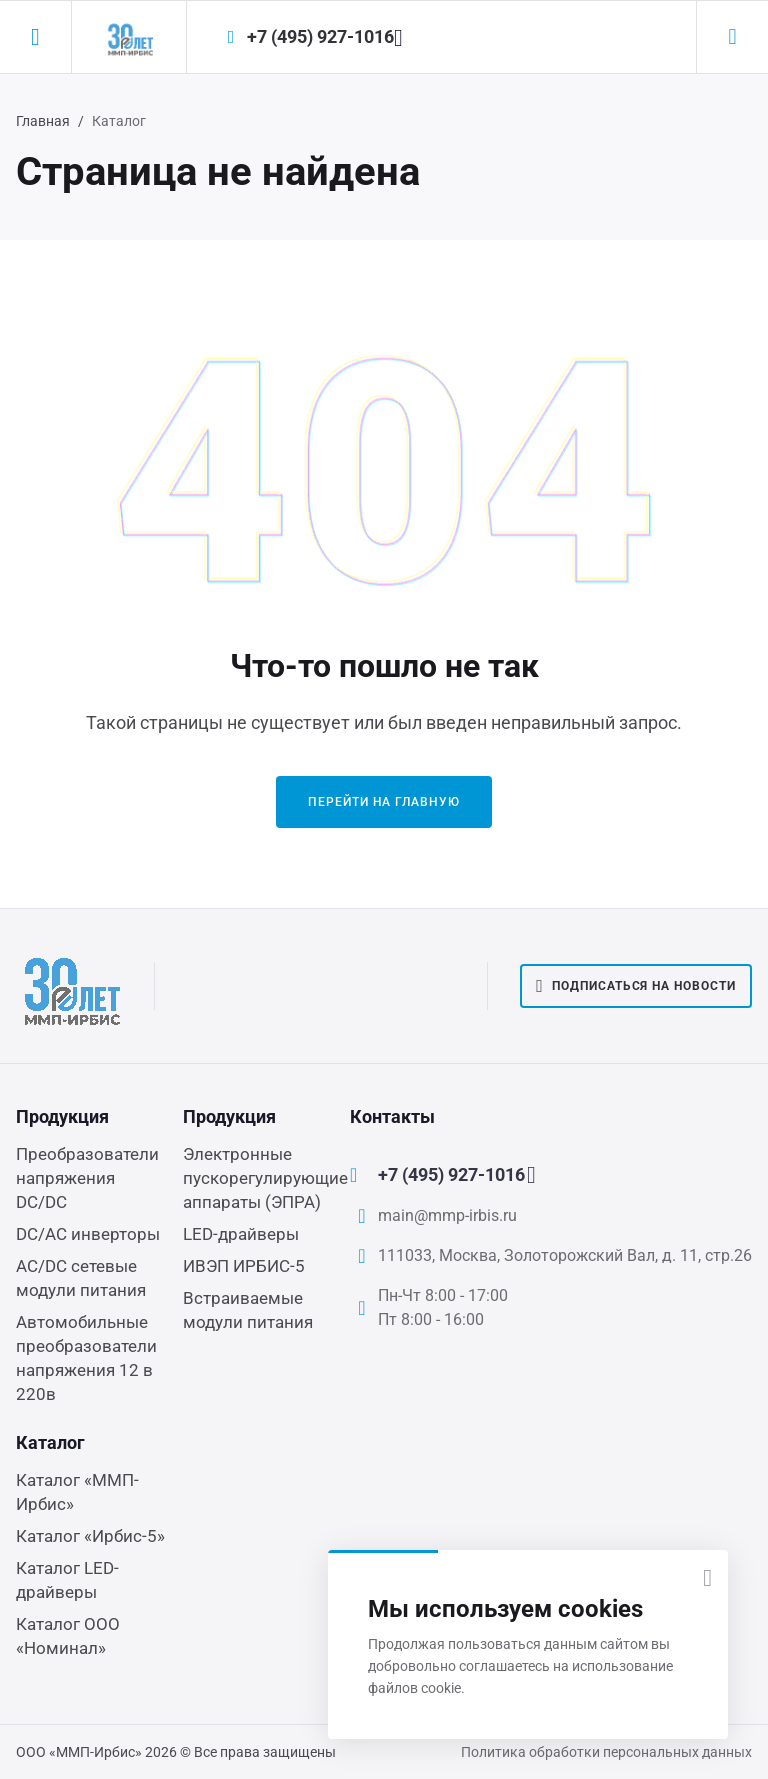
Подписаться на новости (636, 986)
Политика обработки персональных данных (606, 1752)
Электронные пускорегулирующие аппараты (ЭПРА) (265, 1178)
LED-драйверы (241, 1234)
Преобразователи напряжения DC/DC (87, 1178)
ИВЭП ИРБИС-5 (244, 1266)
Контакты (392, 1116)
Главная (43, 121)
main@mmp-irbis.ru (447, 1215)
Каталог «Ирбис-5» (90, 1536)
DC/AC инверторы (88, 1234)
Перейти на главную (384, 802)
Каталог (50, 1442)
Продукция (62, 1116)
